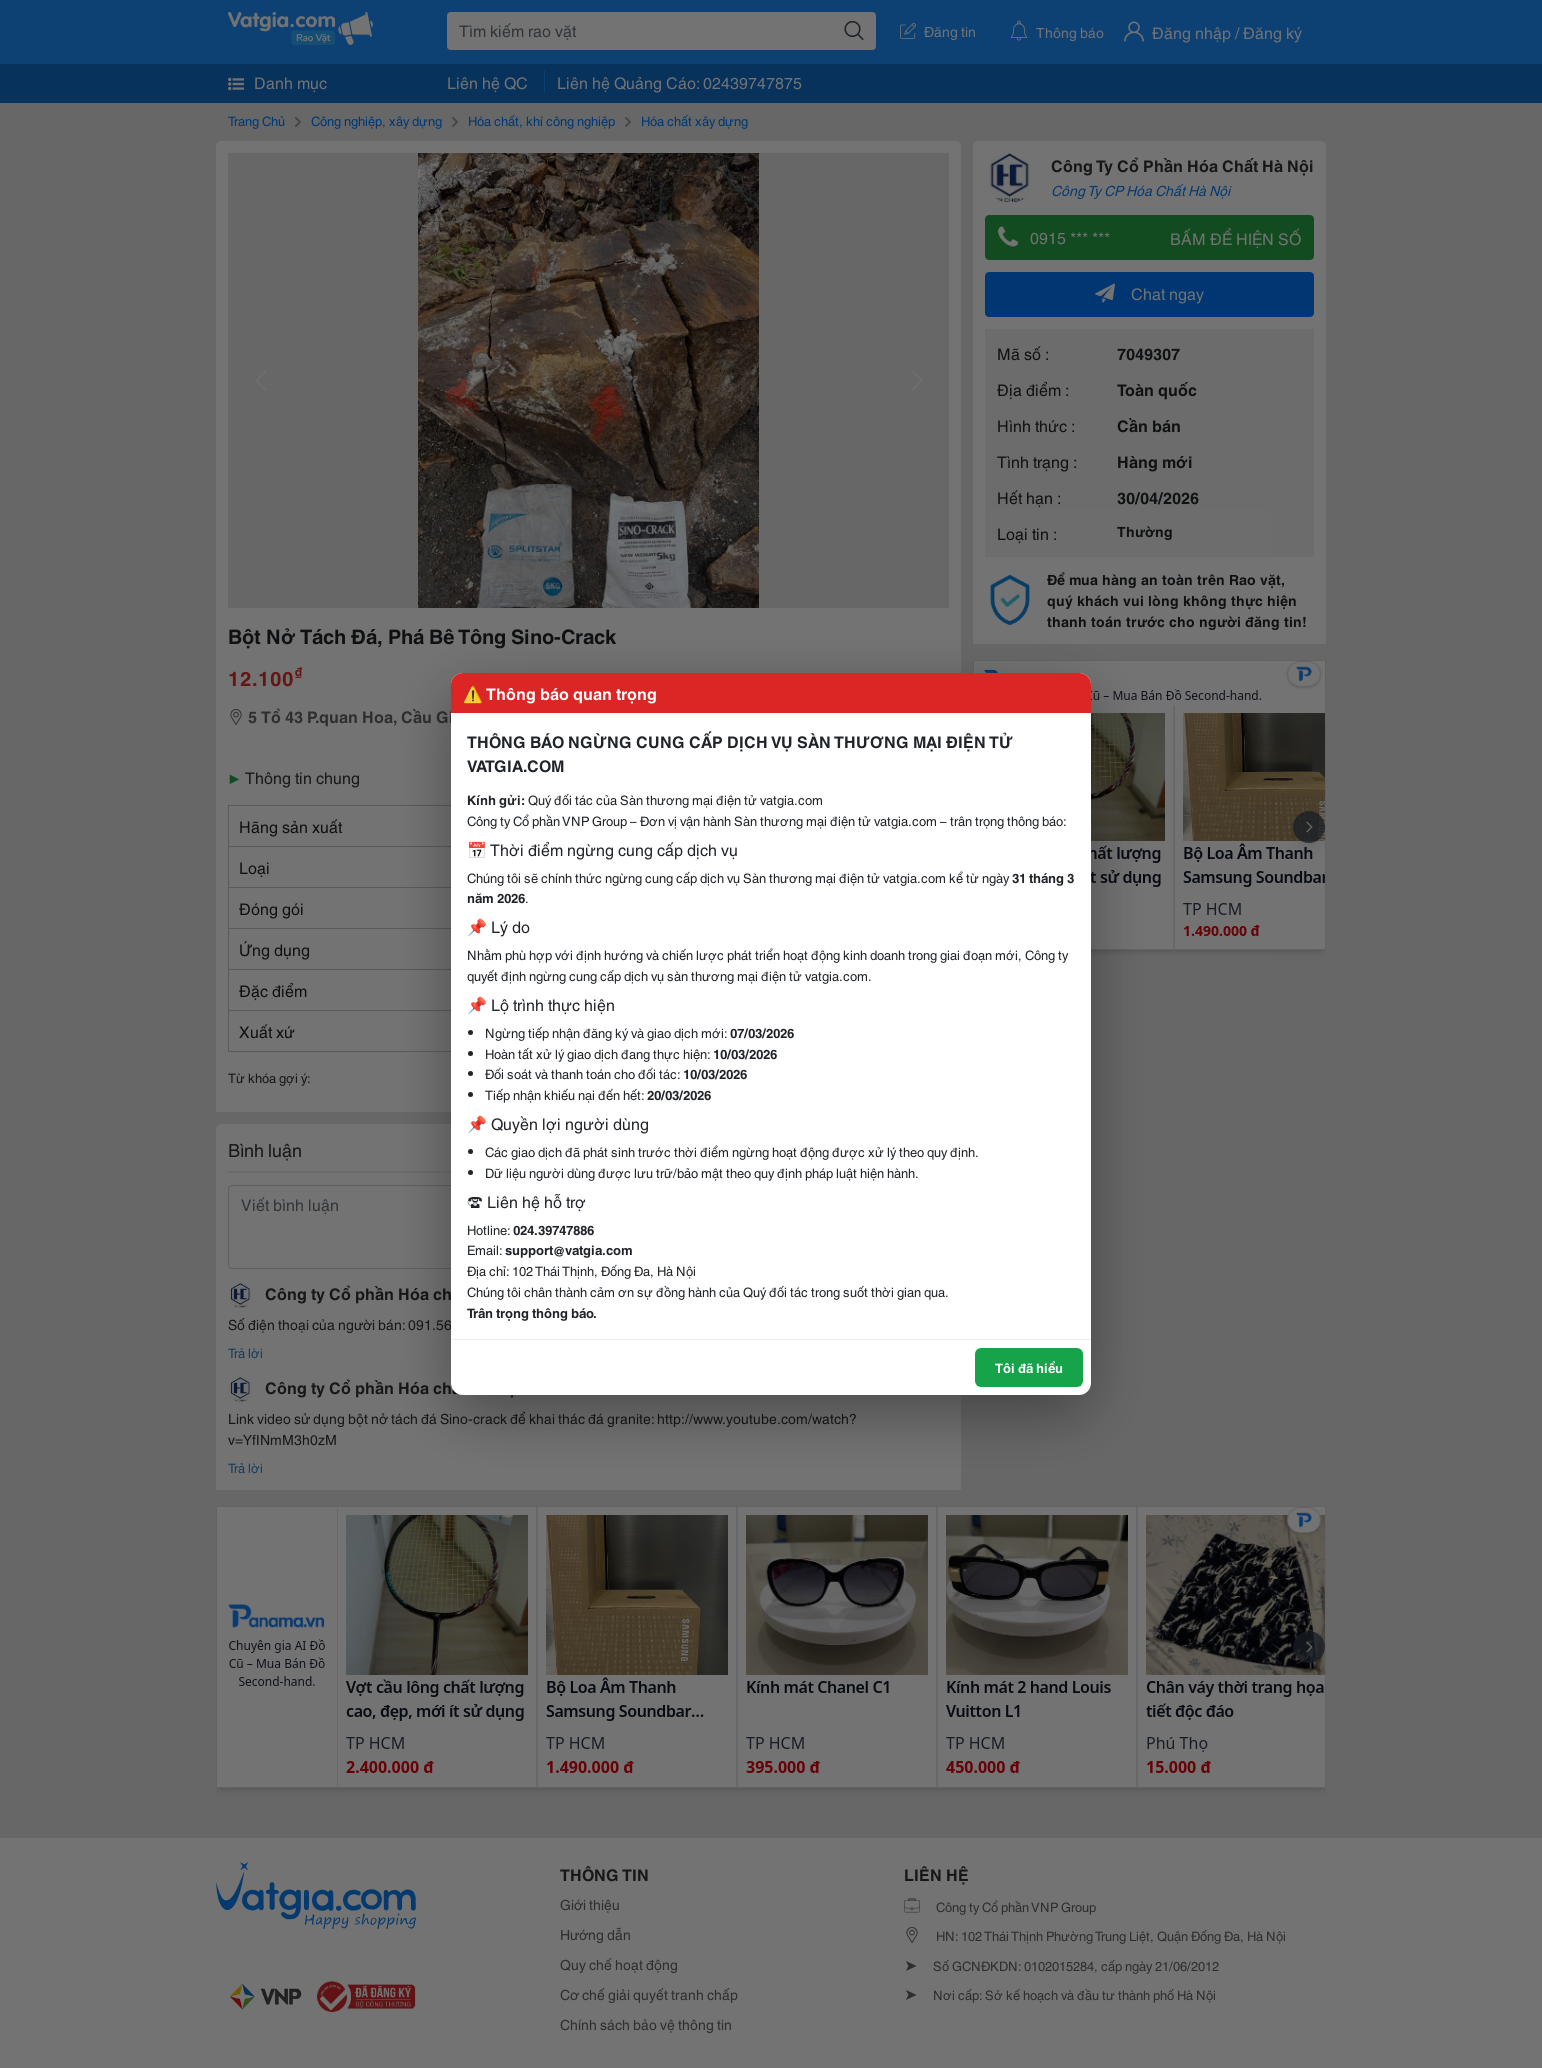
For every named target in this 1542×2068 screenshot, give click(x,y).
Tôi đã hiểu (1029, 1367)
